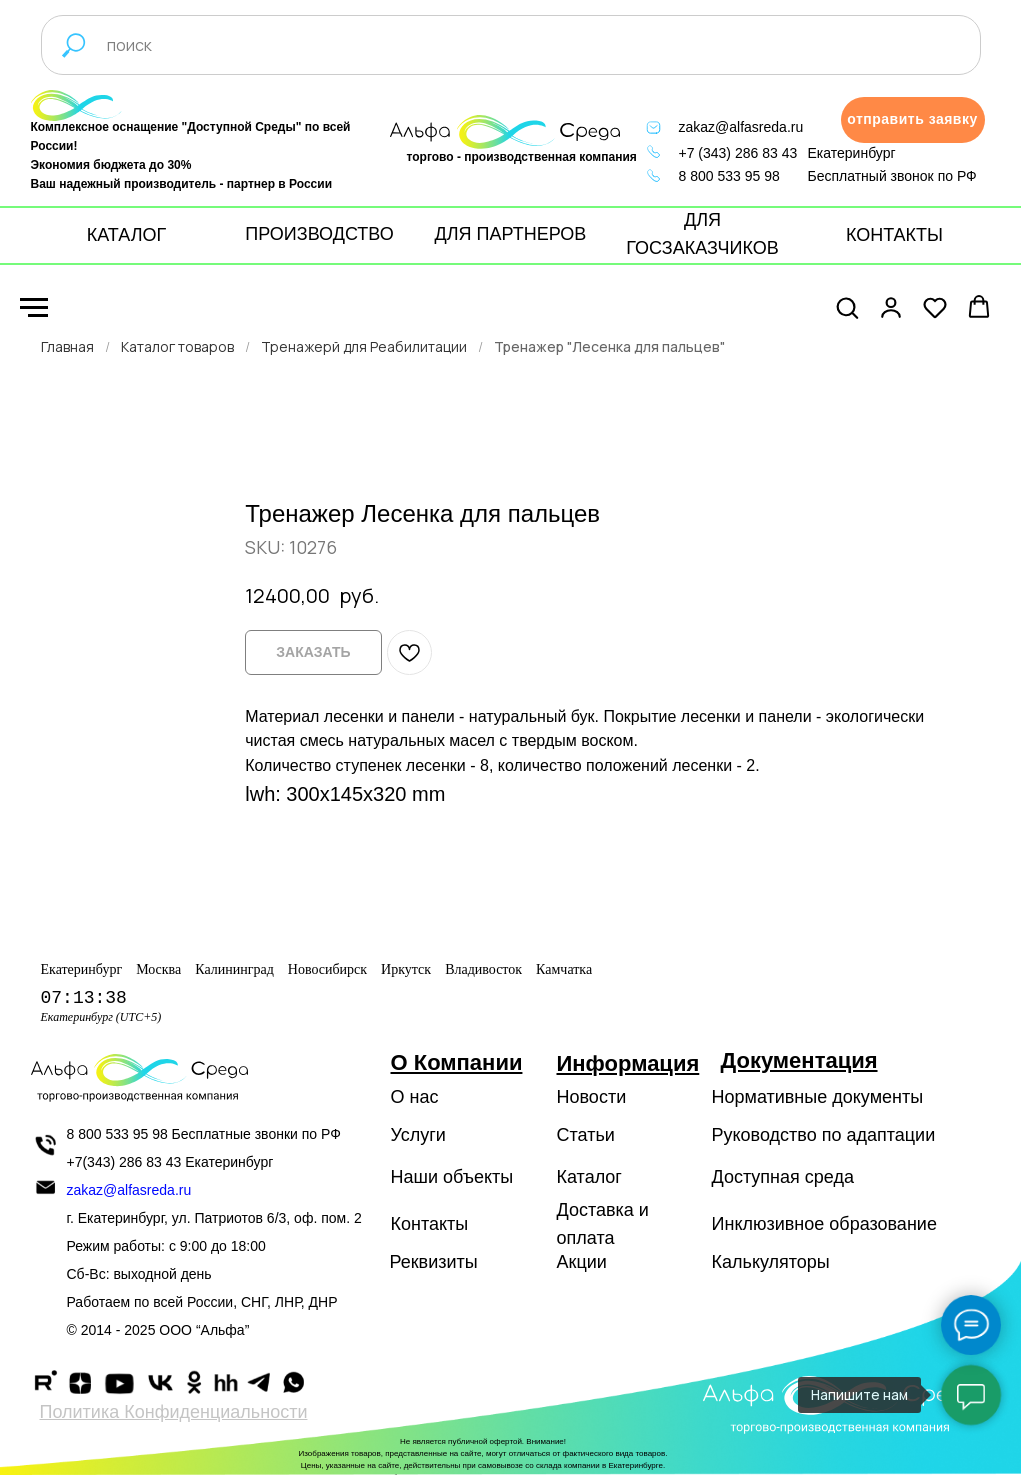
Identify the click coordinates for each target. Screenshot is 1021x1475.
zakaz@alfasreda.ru (741, 127)
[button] (913, 120)
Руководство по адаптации (824, 1135)
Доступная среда (783, 1177)
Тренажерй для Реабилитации (364, 346)
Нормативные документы (818, 1097)
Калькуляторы (771, 1262)
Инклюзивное (768, 1224)
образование (883, 1224)
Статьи (586, 1135)
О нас (415, 1097)
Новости (592, 1097)
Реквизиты (434, 1262)
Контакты (430, 1224)
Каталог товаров (177, 346)
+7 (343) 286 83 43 (738, 153)
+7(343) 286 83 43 (124, 1162)
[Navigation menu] (34, 308)
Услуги (418, 1135)
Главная (67, 346)
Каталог (589, 1177)
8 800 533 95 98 (729, 176)
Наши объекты (452, 1177)
